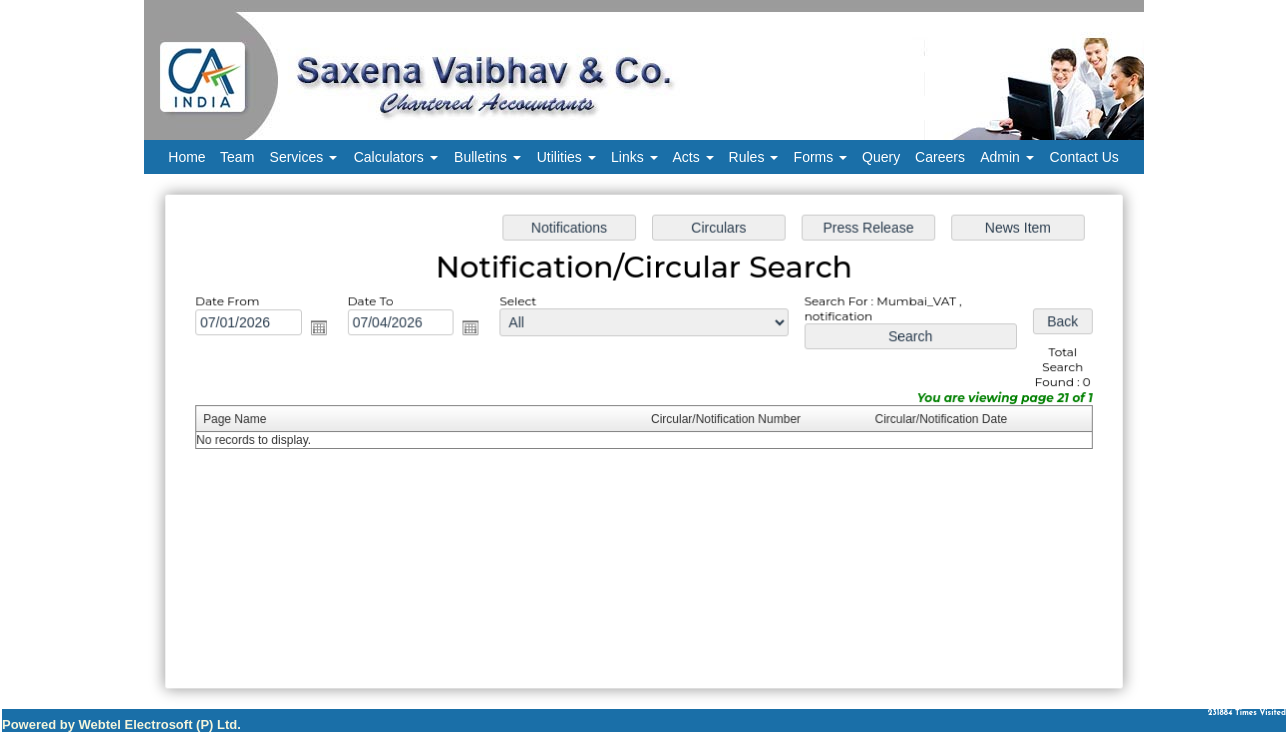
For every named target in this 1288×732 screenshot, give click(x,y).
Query (881, 157)
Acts (693, 157)
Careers (940, 157)
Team (237, 157)
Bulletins (487, 157)
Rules (754, 157)
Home (186, 157)
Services (304, 157)
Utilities (566, 157)
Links (634, 157)
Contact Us (1084, 157)
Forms (821, 157)
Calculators (396, 157)
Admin (1007, 157)
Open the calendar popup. (325, 329)
